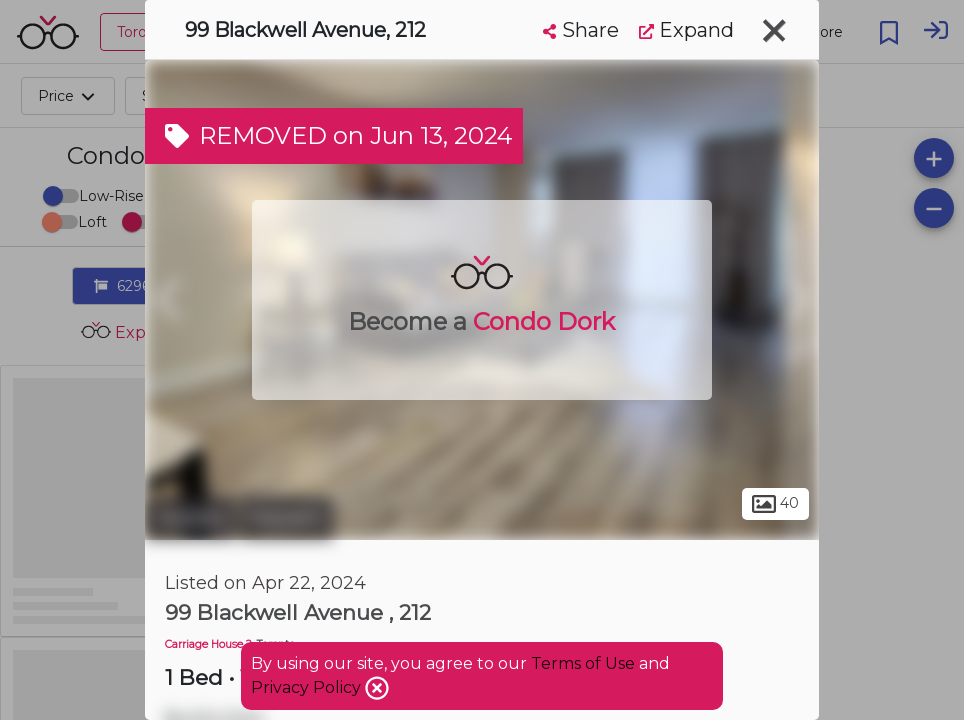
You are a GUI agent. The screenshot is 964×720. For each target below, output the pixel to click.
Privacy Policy (308, 687)
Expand (686, 30)
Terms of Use (583, 663)
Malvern (286, 518)
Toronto (190, 518)
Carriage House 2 (208, 644)
